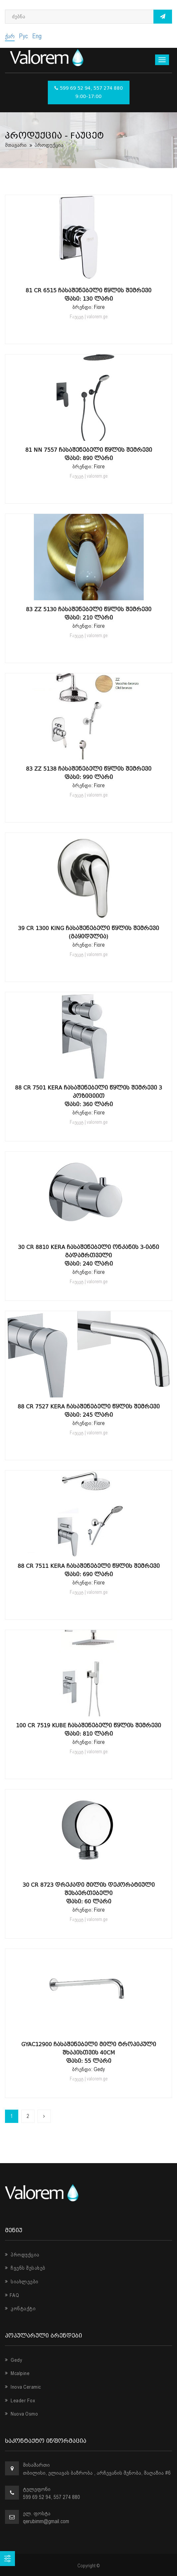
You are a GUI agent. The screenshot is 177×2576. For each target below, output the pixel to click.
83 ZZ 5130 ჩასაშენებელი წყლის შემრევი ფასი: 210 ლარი (88, 613)
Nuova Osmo (21, 2414)
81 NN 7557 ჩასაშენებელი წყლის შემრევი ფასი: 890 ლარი (88, 454)
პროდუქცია (22, 2255)
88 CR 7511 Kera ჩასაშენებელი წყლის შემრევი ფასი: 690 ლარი (89, 1570)
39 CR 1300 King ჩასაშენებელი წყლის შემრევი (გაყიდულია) (88, 932)
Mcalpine (17, 2373)
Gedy (13, 2360)
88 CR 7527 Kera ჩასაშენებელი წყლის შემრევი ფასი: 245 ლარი (89, 1410)
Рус (23, 36)
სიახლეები (22, 2282)
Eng (37, 36)
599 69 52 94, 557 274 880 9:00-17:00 (88, 92)
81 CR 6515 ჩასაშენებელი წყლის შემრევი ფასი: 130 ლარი (88, 294)
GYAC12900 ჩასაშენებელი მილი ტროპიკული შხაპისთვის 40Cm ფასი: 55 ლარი (88, 2052)
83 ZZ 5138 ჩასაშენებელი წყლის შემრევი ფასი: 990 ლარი (88, 773)
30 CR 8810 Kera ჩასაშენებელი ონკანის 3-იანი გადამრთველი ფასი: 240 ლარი (88, 1255)
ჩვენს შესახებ (25, 2268)
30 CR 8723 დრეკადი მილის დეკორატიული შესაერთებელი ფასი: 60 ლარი (89, 1893)
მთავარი (16, 145)
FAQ (12, 2295)
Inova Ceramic (23, 2387)
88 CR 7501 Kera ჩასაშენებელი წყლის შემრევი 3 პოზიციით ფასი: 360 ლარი (88, 1096)
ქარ (10, 36)
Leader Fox (20, 2401)
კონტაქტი (20, 2309)
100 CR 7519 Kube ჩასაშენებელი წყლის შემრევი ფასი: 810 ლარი (88, 1729)
